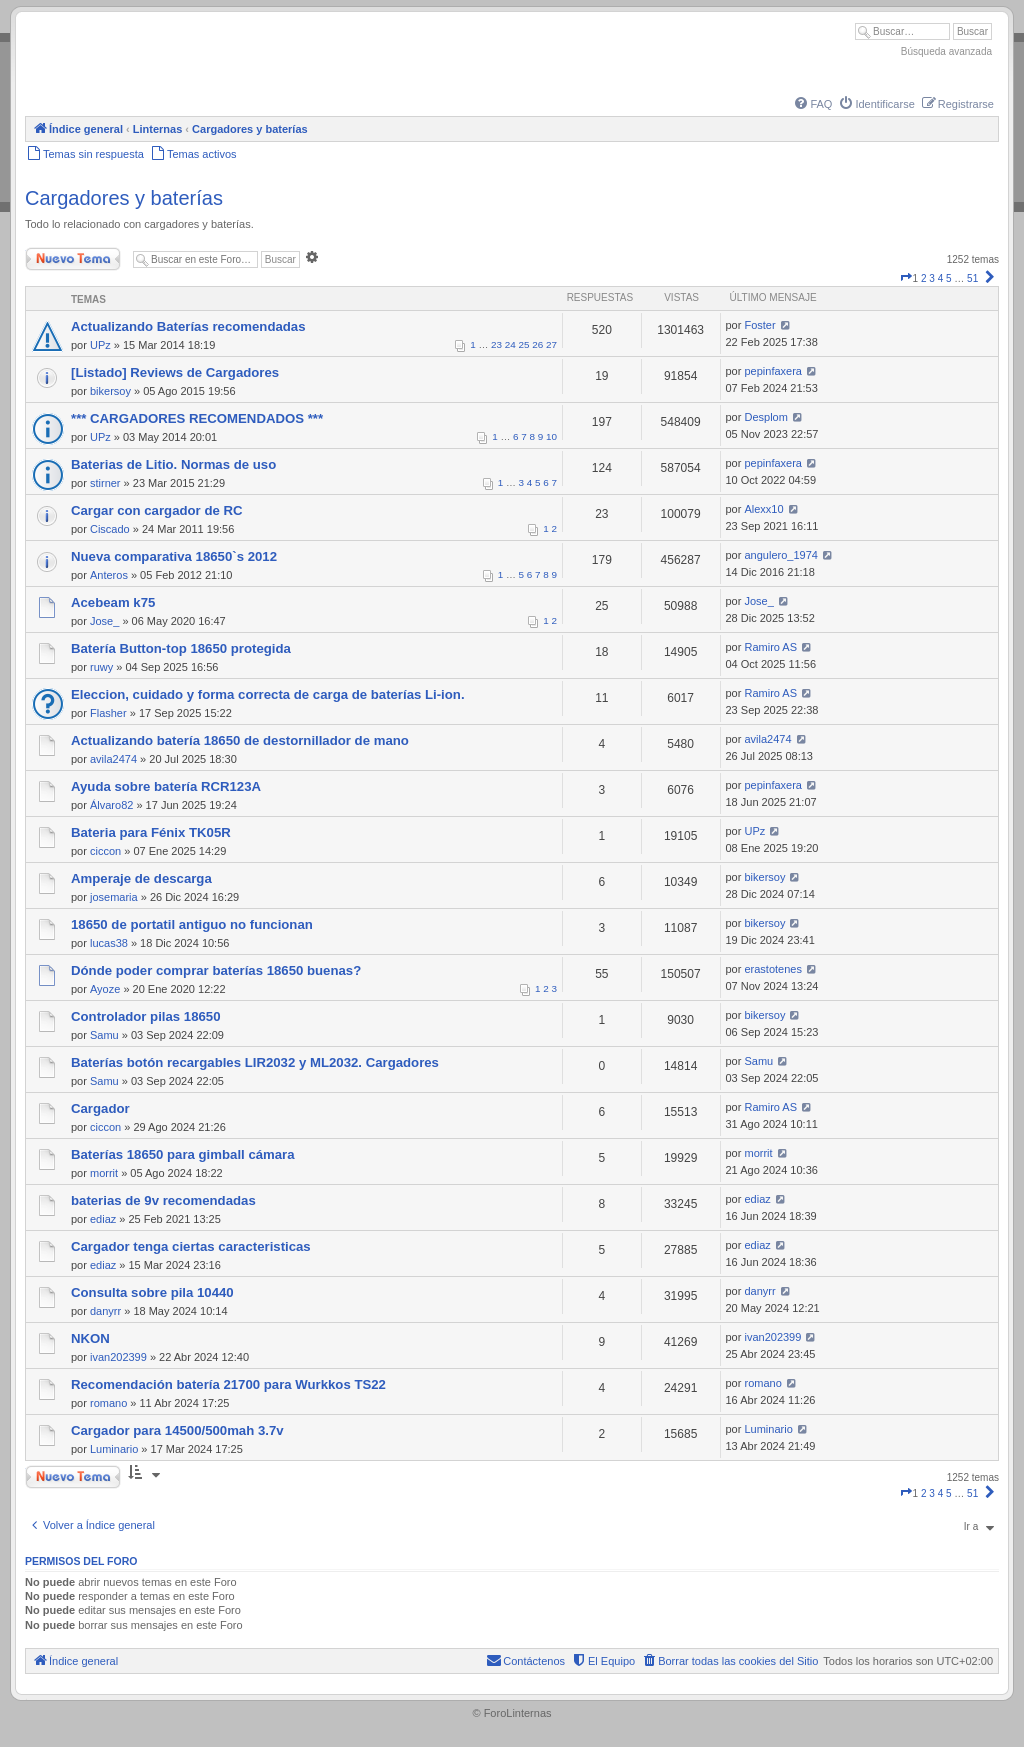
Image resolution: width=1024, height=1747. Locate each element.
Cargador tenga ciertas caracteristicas (191, 1246)
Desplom (765, 417)
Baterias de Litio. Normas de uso (173, 464)
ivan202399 (118, 1357)
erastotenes (772, 969)
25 (524, 344)
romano (108, 1403)
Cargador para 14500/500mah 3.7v (177, 1430)
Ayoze (105, 989)
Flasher (108, 713)
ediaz (103, 1219)
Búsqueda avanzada (946, 51)
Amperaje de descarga (141, 878)
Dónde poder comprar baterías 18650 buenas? (216, 970)
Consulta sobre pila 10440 (152, 1292)
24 (510, 344)
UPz (100, 345)
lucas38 (109, 943)
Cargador (100, 1108)
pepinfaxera (773, 371)
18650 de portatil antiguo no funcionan (192, 924)
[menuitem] (812, 104)
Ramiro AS (770, 647)
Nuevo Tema (73, 259)
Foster (759, 325)
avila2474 (113, 759)
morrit (104, 1173)
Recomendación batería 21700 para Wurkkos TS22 (228, 1384)
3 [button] (932, 278)
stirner (105, 483)
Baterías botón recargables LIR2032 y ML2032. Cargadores (255, 1062)
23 (496, 344)
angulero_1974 (780, 555)
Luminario (114, 1449)
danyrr (105, 1311)
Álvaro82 (111, 805)
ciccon (105, 851)
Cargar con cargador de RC (156, 510)
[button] (906, 278)
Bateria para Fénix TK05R (151, 832)
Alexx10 (763, 509)
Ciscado (110, 529)
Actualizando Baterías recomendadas (188, 326)
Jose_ (104, 621)
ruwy (101, 667)
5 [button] (949, 278)
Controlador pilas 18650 (146, 1016)
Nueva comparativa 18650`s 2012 (174, 556)
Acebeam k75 (113, 602)
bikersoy (110, 391)
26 (537, 344)
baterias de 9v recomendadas (163, 1200)
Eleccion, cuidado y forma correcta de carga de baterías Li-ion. (268, 694)
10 (551, 436)
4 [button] (941, 278)
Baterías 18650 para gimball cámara (183, 1154)
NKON (90, 1338)
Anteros (109, 575)
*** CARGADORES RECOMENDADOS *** (197, 418)
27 (551, 344)
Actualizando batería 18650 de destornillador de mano (240, 740)
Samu (104, 1035)
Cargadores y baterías (124, 198)
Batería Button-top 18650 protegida (181, 648)
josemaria (114, 897)
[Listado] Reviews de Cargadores (175, 372)
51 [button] (972, 278)
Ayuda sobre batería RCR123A (166, 786)
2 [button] (924, 278)
